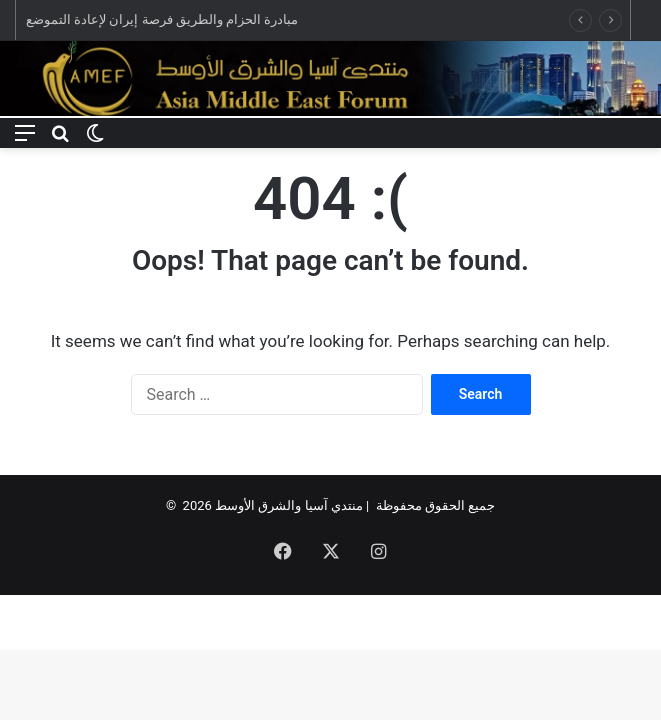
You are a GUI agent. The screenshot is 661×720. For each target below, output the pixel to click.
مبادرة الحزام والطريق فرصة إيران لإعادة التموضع (162, 19)
